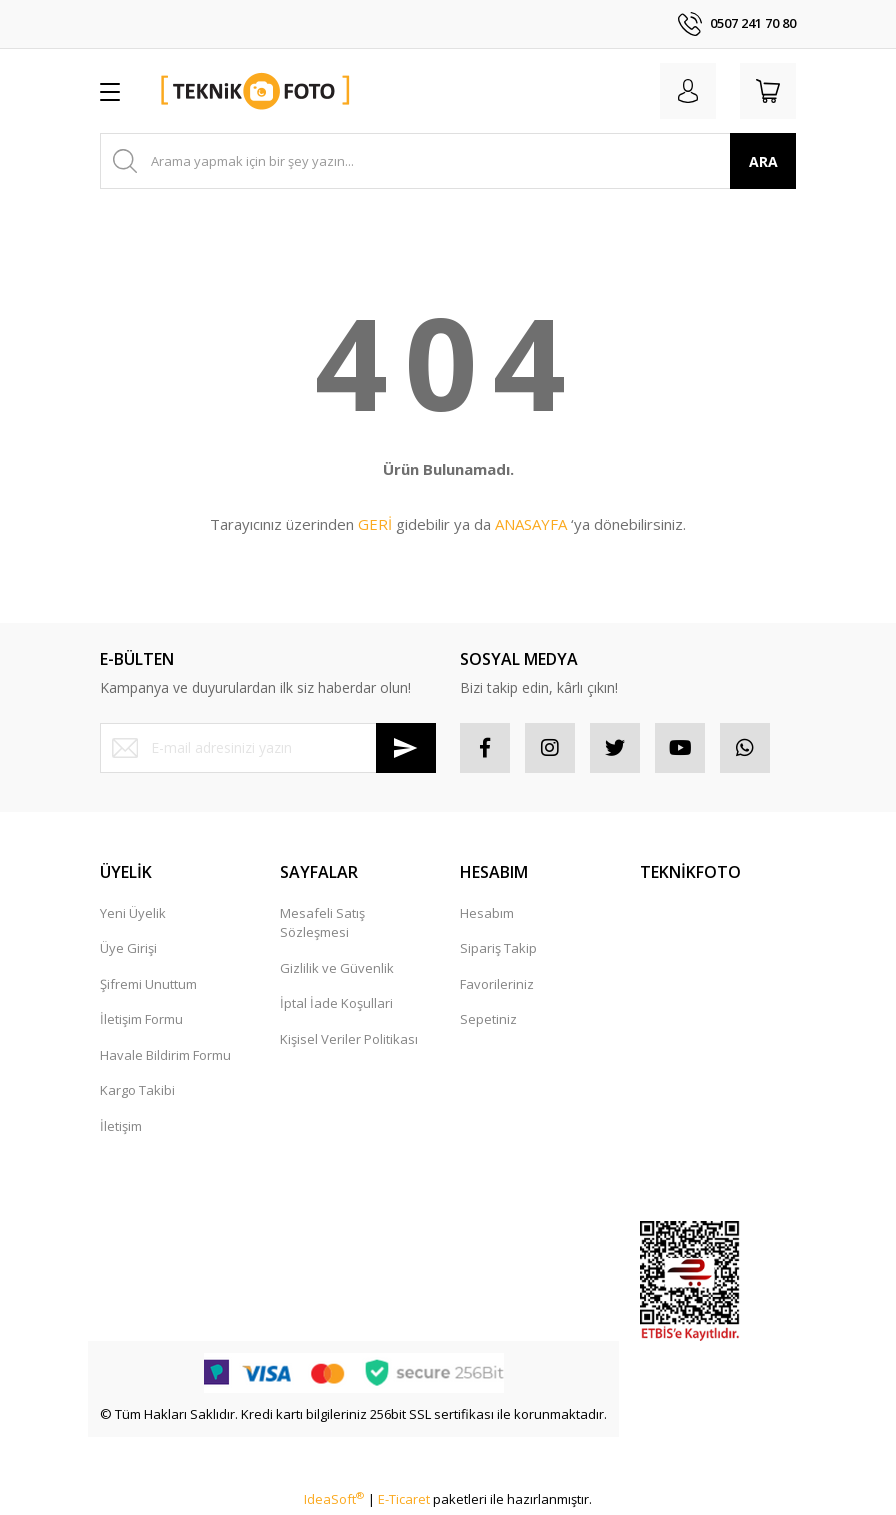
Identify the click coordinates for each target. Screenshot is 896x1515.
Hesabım (487, 913)
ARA (763, 161)
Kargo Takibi (137, 1090)
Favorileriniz (497, 984)
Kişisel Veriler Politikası (349, 1039)
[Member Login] (688, 91)
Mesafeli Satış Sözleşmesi (322, 923)
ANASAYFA (531, 524)
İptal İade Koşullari (336, 1003)
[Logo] (256, 91)
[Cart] (768, 91)
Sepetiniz (488, 1019)
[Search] (448, 161)
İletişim (121, 1126)
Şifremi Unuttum (148, 984)
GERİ (375, 524)
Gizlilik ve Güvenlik (337, 968)
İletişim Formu (141, 1019)
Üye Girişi (128, 948)
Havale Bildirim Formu (165, 1055)
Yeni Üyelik (133, 913)
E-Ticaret (404, 1499)
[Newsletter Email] (268, 748)
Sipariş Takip (498, 948)
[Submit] (406, 748)
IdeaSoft (334, 1499)
